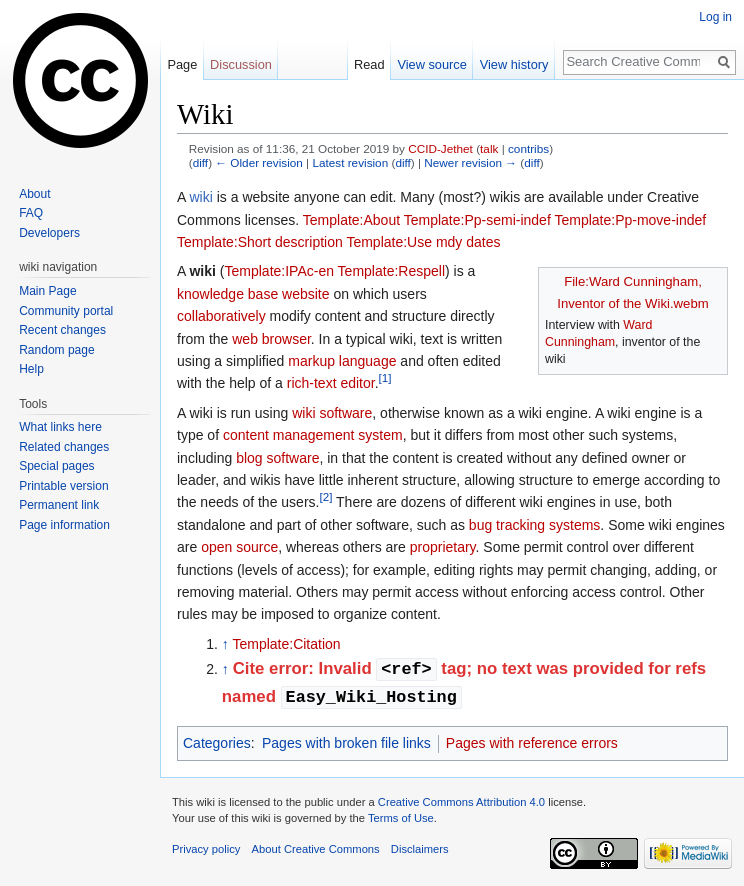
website (305, 294)
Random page (56, 350)
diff (200, 162)
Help (31, 369)
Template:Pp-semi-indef (477, 220)
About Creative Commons (316, 849)
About (34, 194)
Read (369, 64)
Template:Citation (286, 644)
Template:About (351, 220)
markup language (342, 361)
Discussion (241, 64)
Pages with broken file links (346, 743)
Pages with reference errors (532, 743)
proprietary (443, 547)
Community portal (66, 311)
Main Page (47, 291)
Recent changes (62, 330)
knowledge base (227, 294)
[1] (385, 378)
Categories (217, 743)
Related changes (64, 447)
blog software (277, 458)
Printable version (63, 486)
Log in (715, 17)
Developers (49, 233)
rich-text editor (331, 383)
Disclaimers (420, 849)
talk (489, 148)
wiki (200, 197)
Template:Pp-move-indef (630, 220)
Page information (64, 525)
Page (182, 64)
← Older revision (259, 162)
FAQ (31, 213)
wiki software (332, 413)
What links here (60, 427)
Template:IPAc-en (279, 271)
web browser (271, 339)
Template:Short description (260, 242)
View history (514, 64)
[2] (325, 497)
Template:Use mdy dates (423, 242)
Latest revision (350, 162)
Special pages (56, 466)
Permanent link (59, 505)
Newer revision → (470, 162)
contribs (528, 148)
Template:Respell (391, 271)
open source (239, 547)
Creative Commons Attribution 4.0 (461, 802)
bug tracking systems (535, 525)
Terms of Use (401, 818)
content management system (313, 435)
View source (431, 64)
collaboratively (221, 316)
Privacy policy (206, 849)
